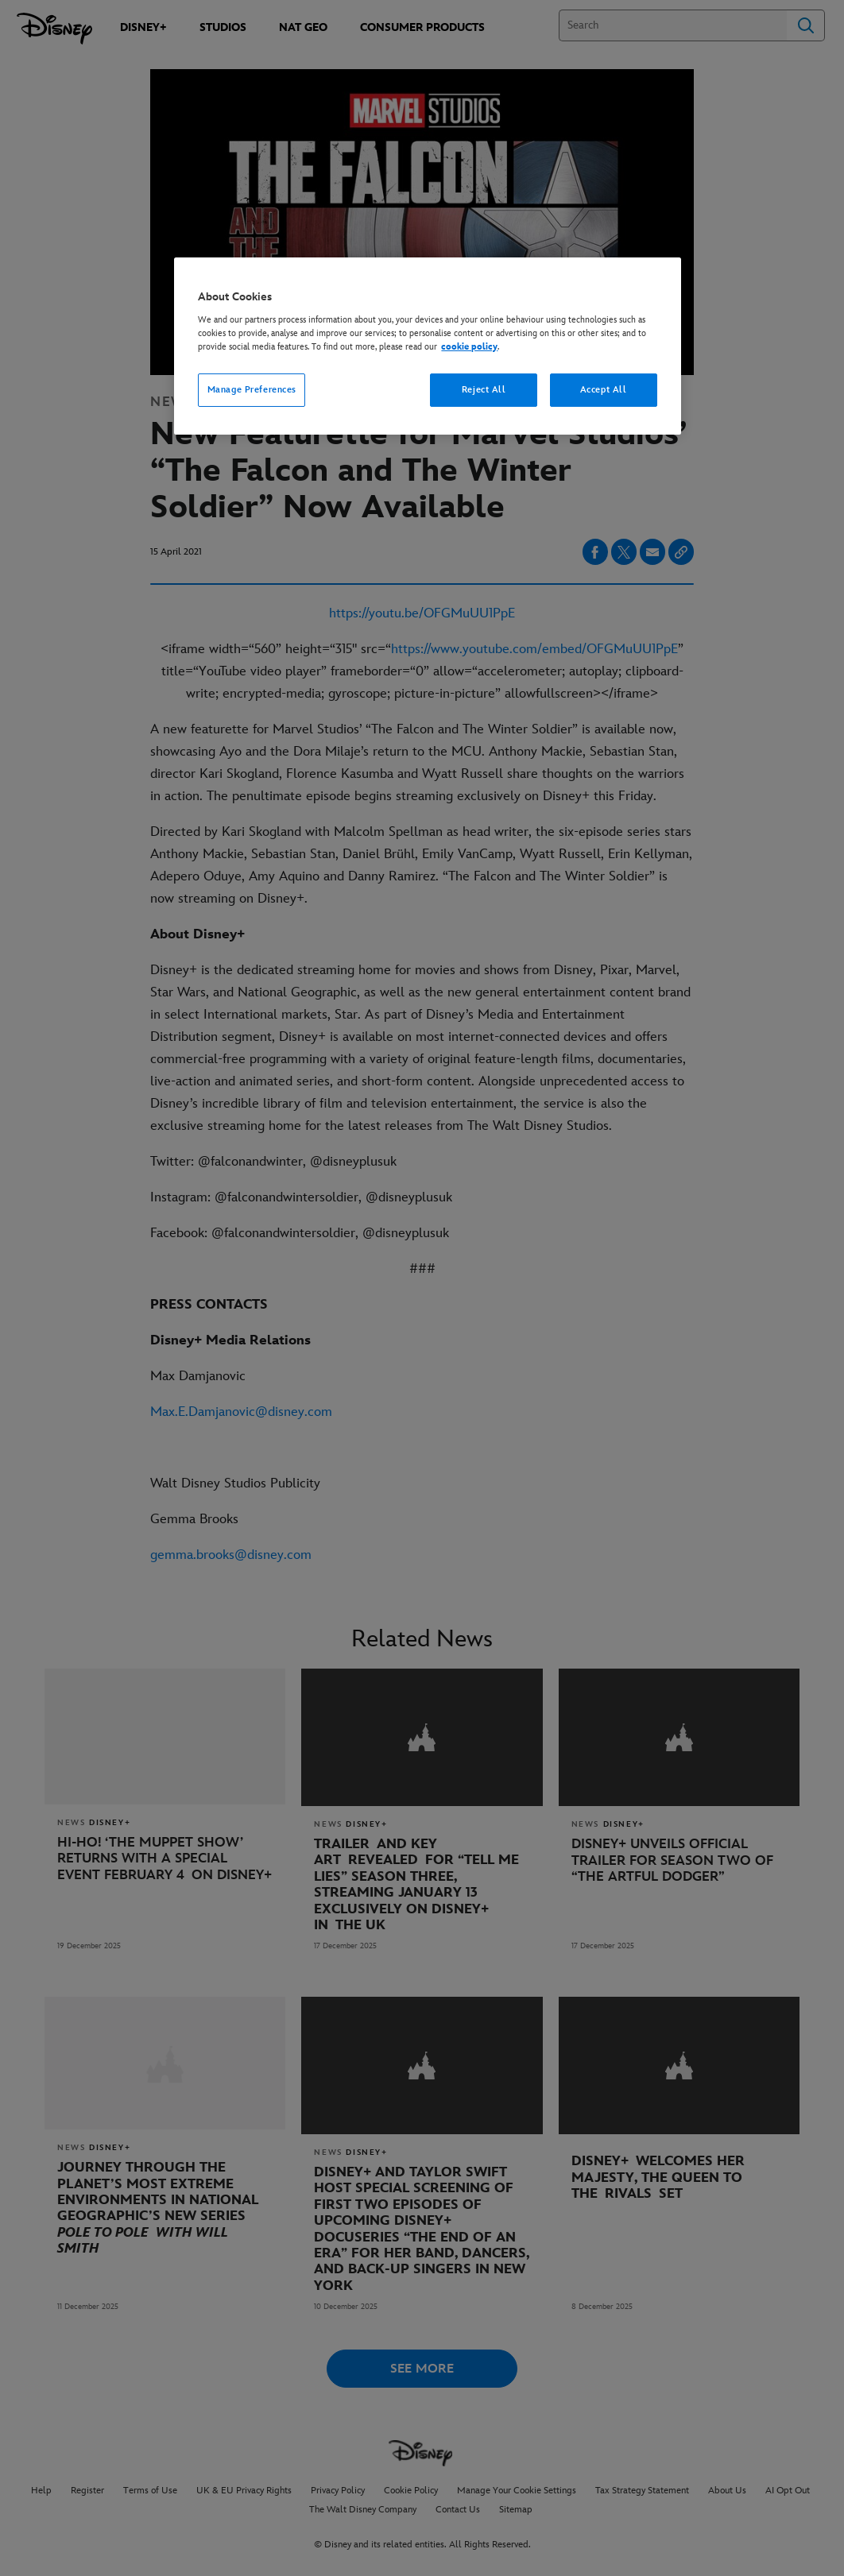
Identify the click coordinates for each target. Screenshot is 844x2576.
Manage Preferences (251, 390)
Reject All (484, 390)
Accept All (603, 390)
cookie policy (469, 347)
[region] (427, 346)
